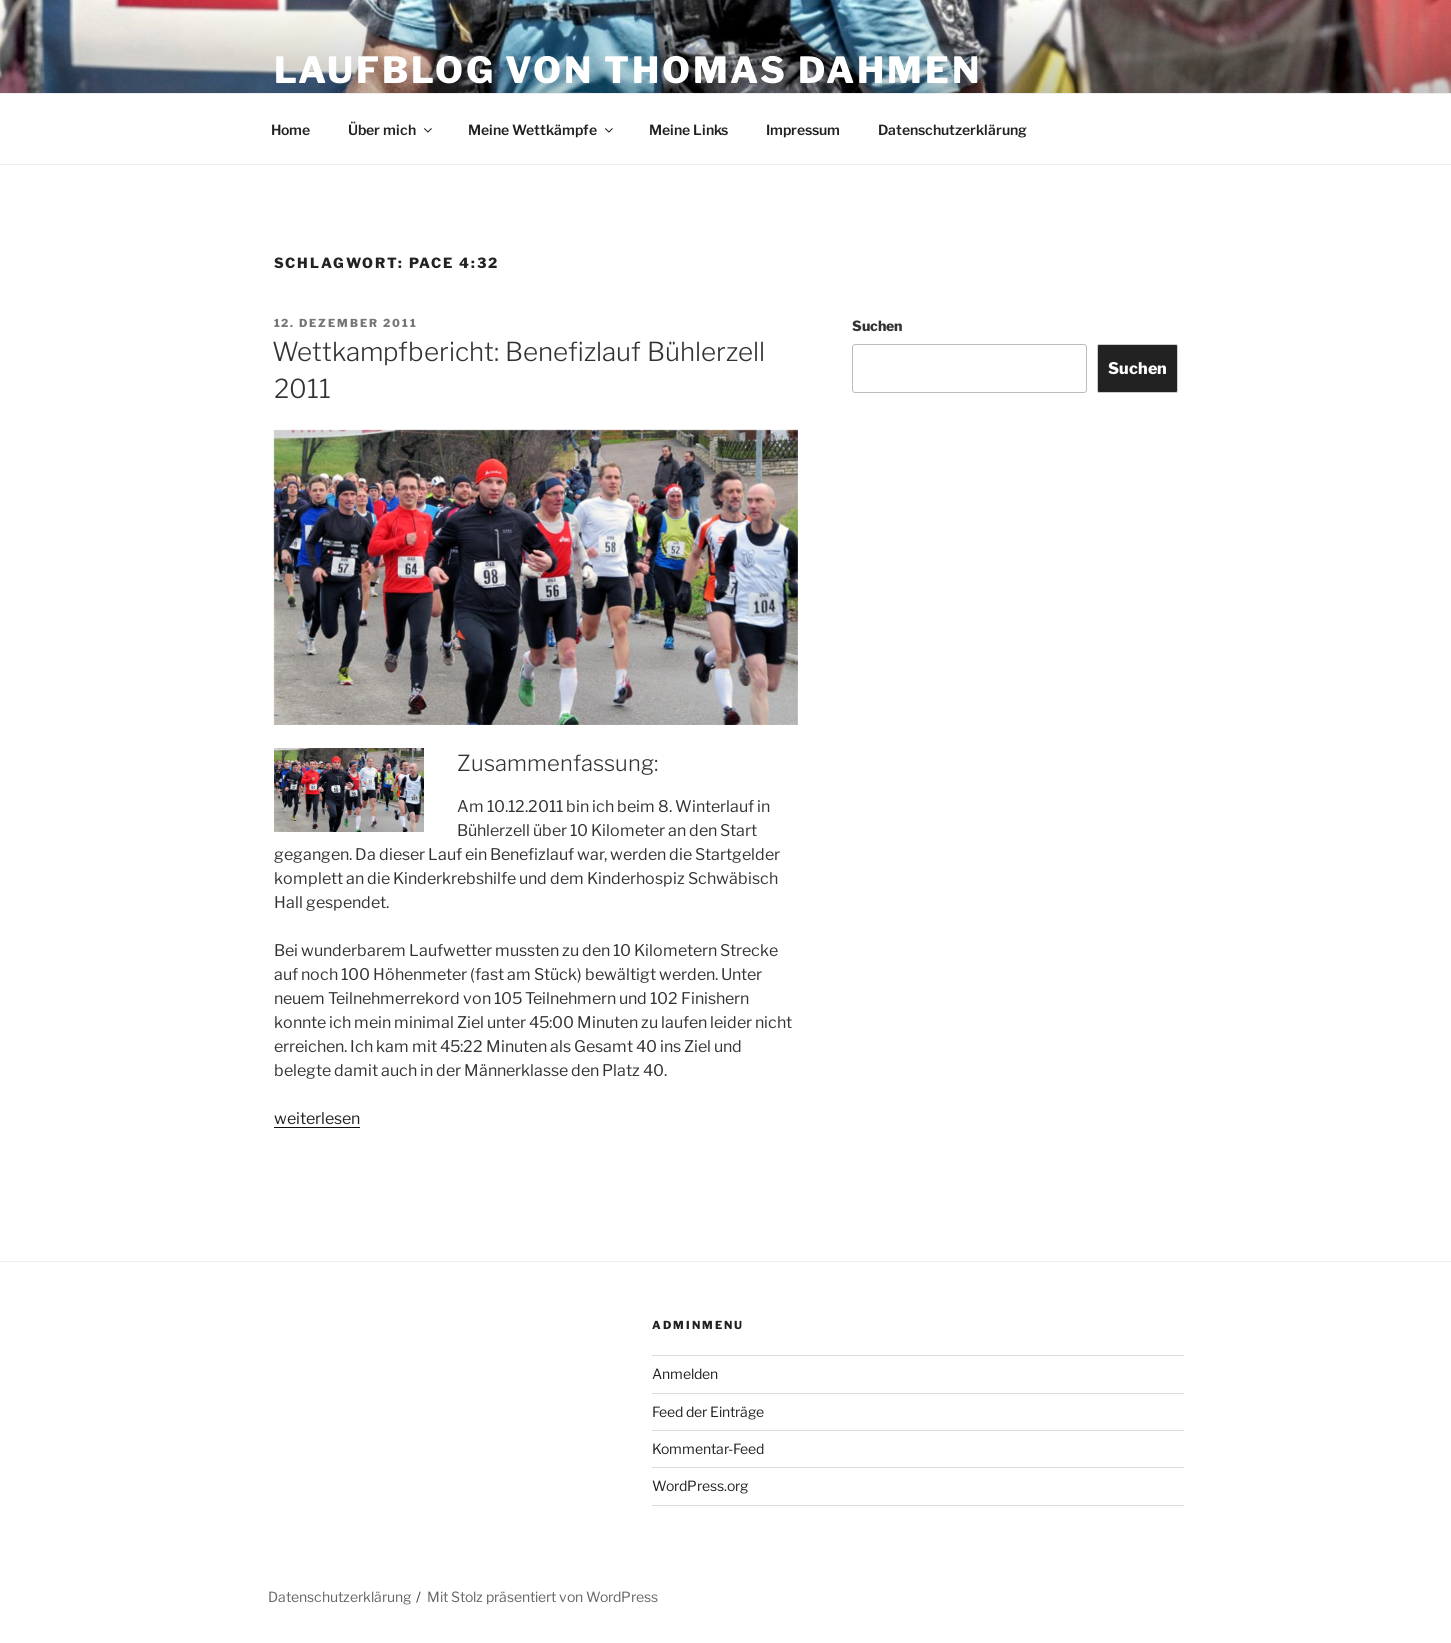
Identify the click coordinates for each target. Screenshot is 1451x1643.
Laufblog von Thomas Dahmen (628, 70)
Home (290, 129)
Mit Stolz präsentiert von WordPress (542, 1596)
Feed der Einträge (708, 1411)
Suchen (877, 325)
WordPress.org (700, 1485)
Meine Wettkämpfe (542, 129)
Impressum (803, 129)
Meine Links (688, 129)
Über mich (391, 129)
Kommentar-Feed (708, 1448)
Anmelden (685, 1373)
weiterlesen (317, 1118)
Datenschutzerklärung (952, 129)
